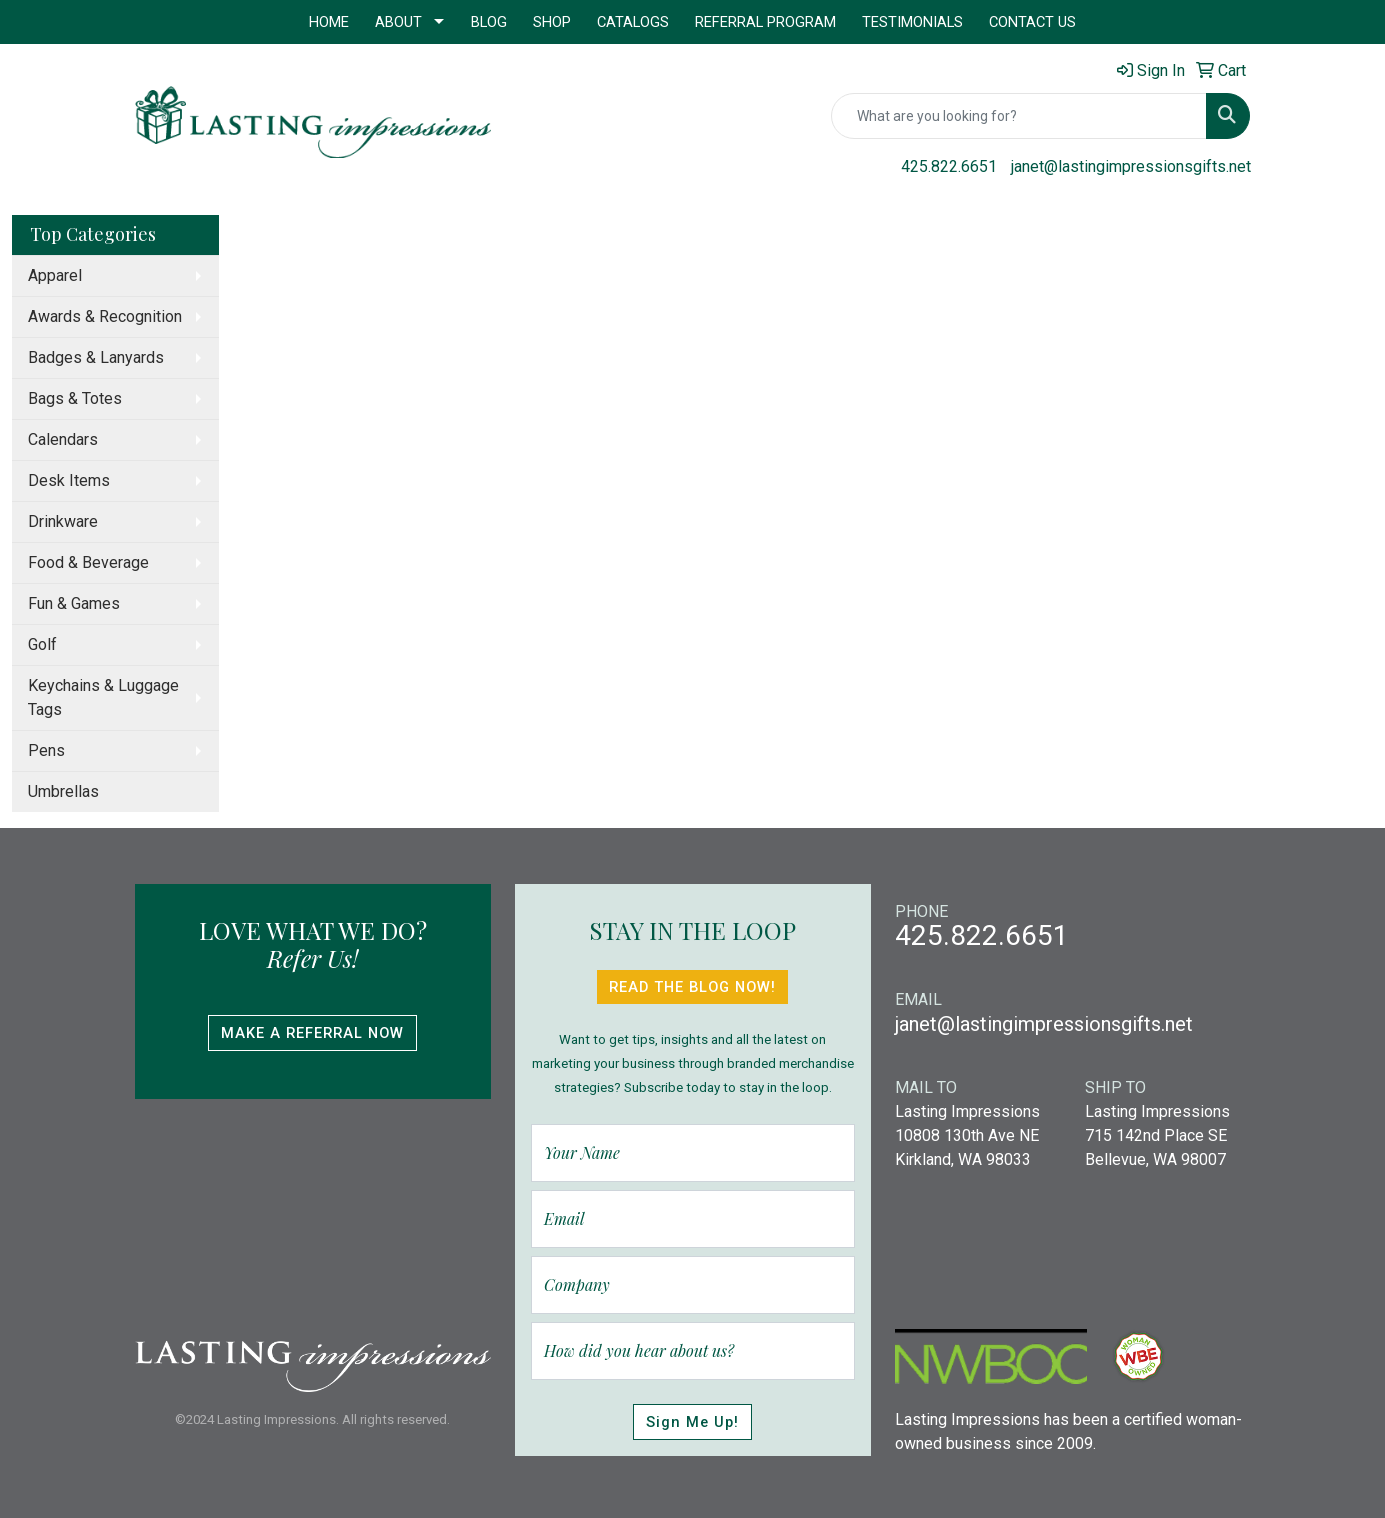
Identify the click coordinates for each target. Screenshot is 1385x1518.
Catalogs (633, 22)
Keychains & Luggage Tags (103, 697)
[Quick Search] (1019, 116)
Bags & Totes (75, 398)
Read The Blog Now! (692, 987)
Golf (42, 644)
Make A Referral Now (312, 1033)
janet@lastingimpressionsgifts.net (1131, 166)
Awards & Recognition (105, 316)
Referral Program (765, 22)
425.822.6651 (949, 166)
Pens (46, 750)
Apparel (55, 275)
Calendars (63, 439)
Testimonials (912, 22)
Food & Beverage (88, 562)
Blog (489, 22)
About (398, 22)
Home (329, 22)
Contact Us (1032, 22)
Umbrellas (63, 791)
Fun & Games (74, 603)
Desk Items (69, 480)
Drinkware (63, 521)
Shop (552, 22)
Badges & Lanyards (96, 357)
